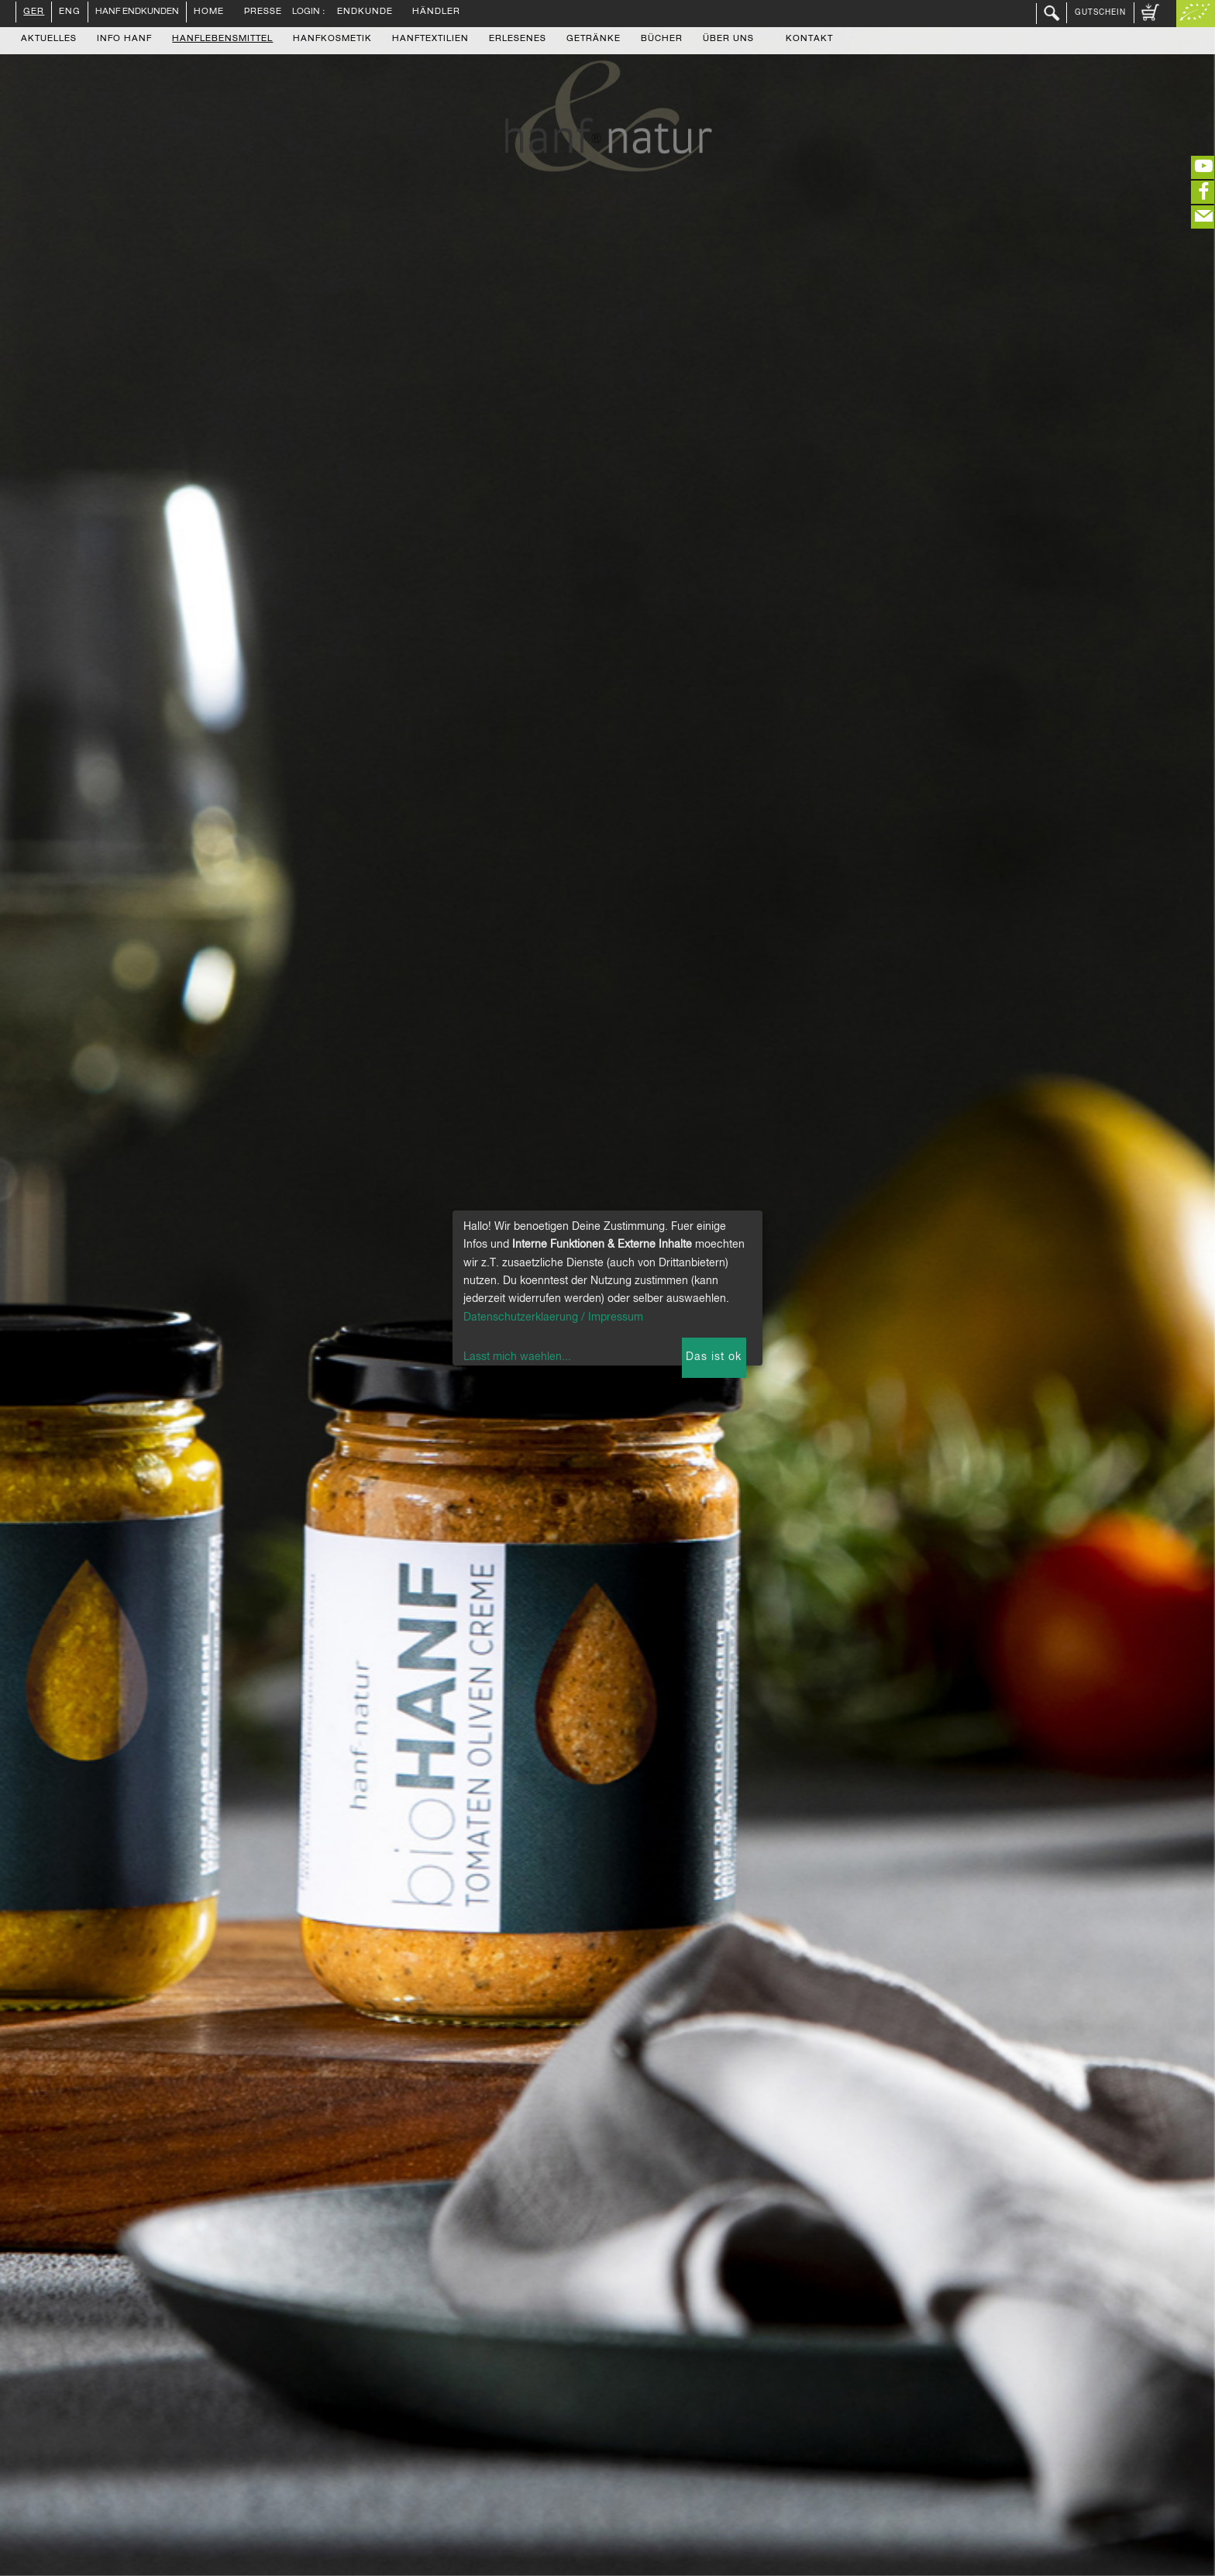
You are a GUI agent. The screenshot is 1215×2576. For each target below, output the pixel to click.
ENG (70, 12)
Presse (263, 12)
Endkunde (365, 12)
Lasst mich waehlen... (517, 1357)
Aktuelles (49, 39)
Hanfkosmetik (332, 39)
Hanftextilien (430, 39)
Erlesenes (517, 39)
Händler (436, 12)
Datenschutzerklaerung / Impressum (553, 1317)
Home (209, 12)
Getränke (593, 39)
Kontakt (809, 39)
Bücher (662, 39)
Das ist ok (714, 1357)
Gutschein (1100, 12)
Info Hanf (124, 39)
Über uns (728, 39)
